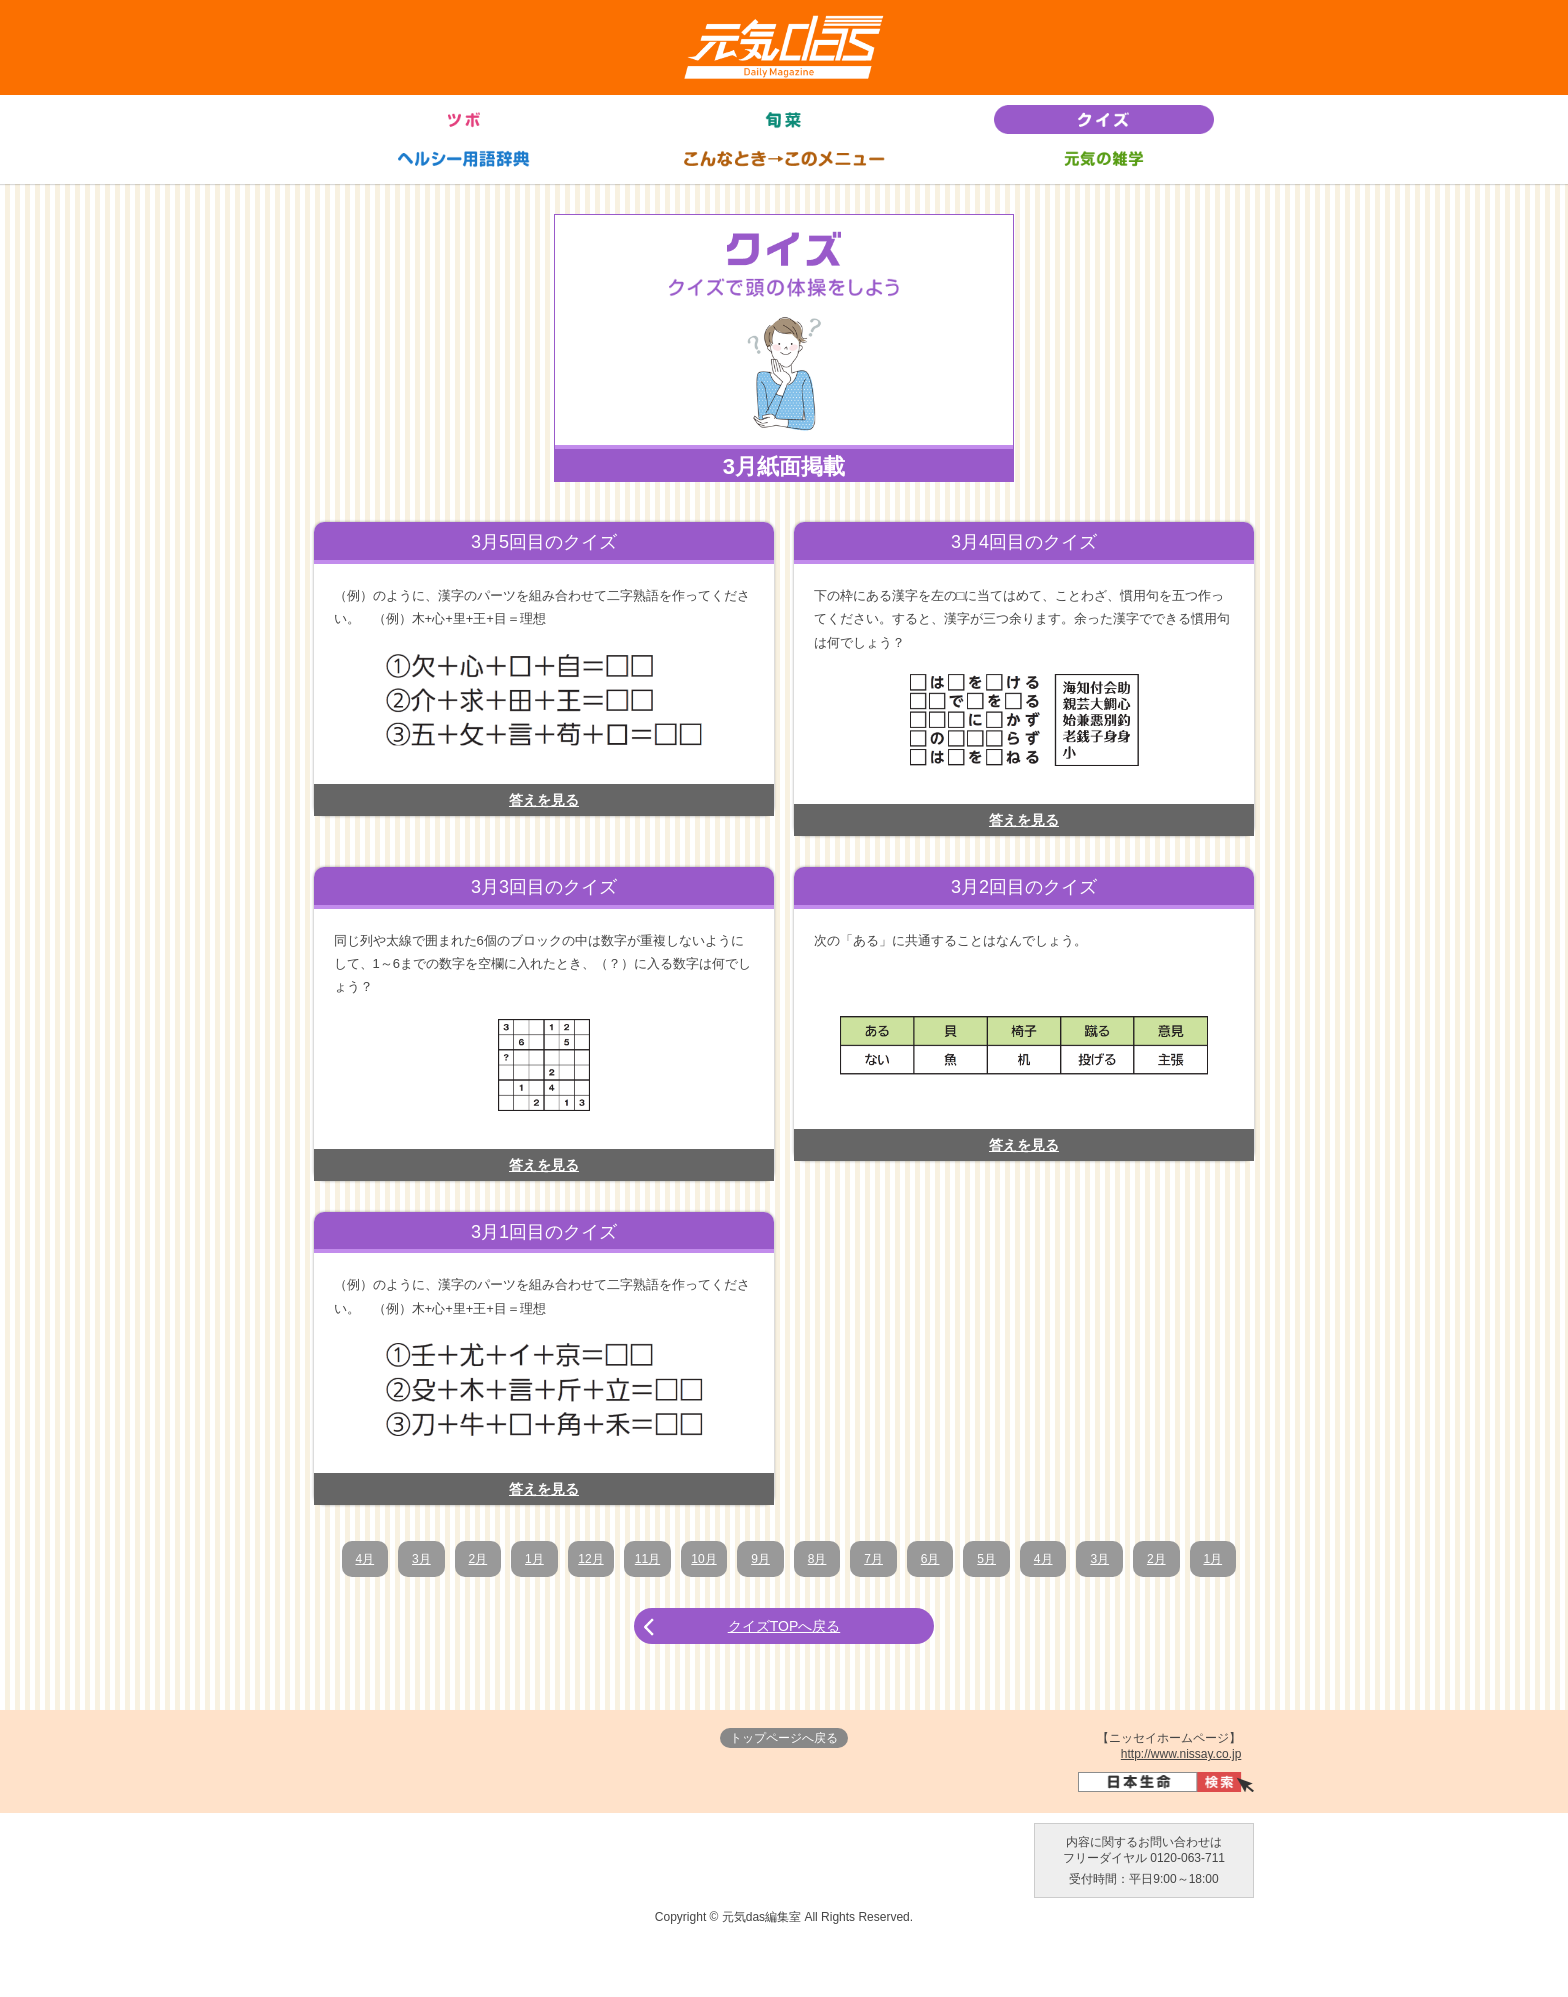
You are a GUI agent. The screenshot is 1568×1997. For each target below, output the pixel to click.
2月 (463, 1559)
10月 (703, 1559)
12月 (583, 1559)
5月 (1003, 1559)
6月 (943, 1559)
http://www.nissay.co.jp (1181, 1805)
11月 (643, 1559)
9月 (763, 1559)
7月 (883, 1559)
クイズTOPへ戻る (784, 1677)
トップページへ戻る (784, 1789)
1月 (523, 1559)
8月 (823, 1559)
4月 (343, 1559)
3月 (403, 1559)
